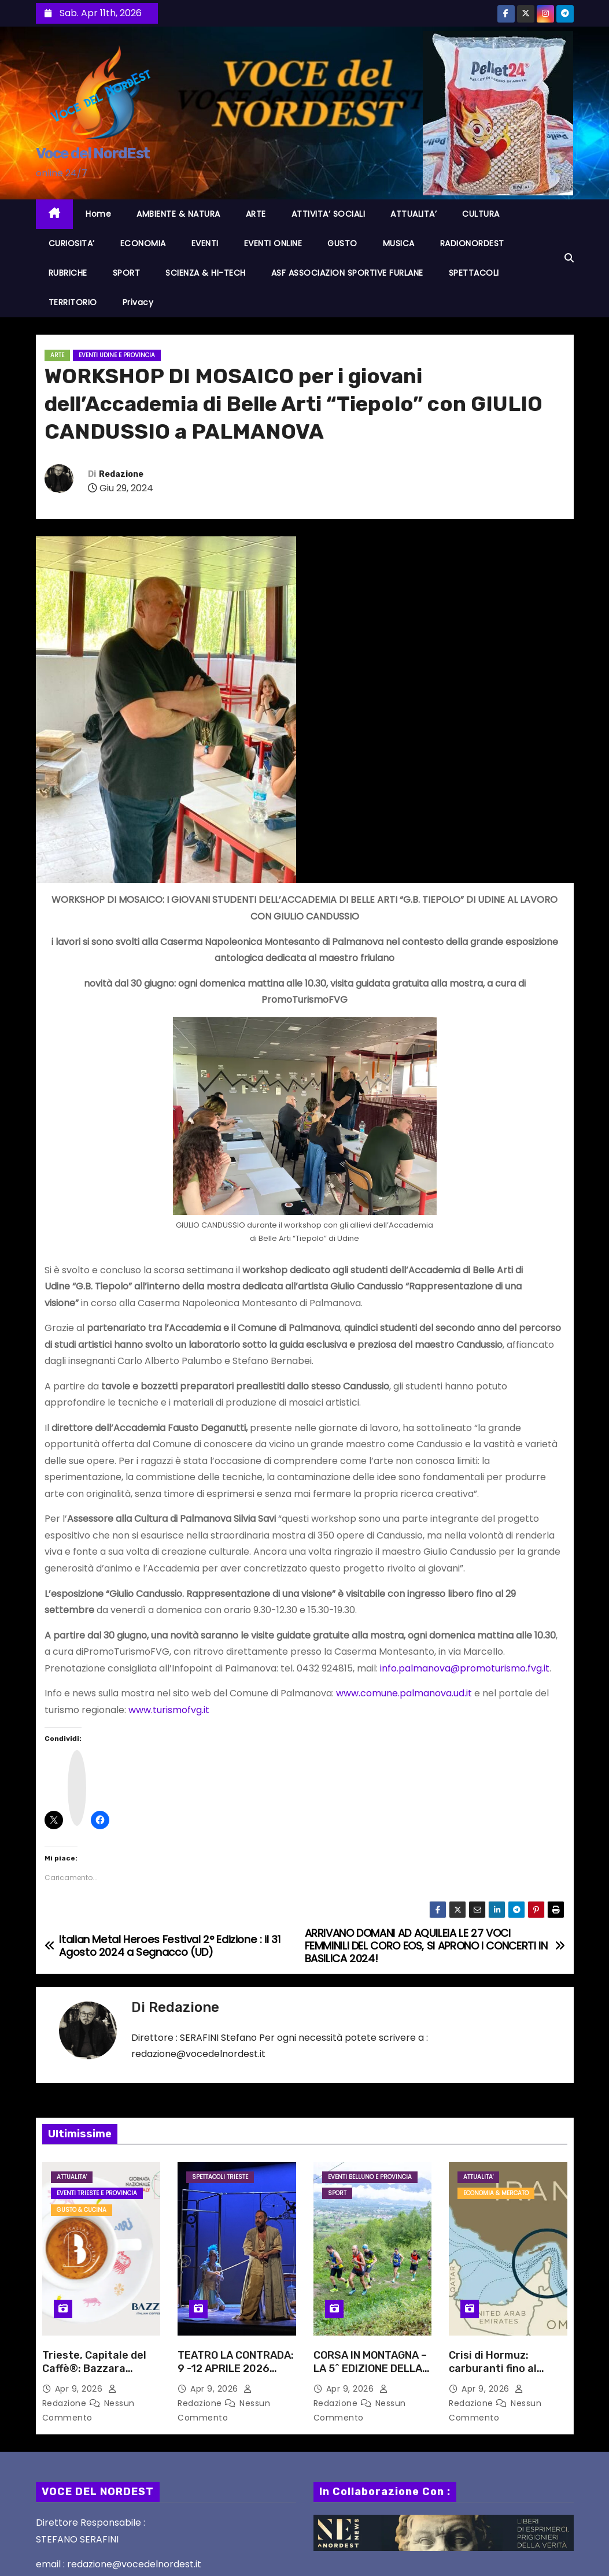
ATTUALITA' (72, 2177)
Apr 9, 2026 (80, 2389)
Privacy (138, 302)
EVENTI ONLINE (273, 243)
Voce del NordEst (93, 153)
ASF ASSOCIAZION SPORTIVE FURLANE (347, 273)
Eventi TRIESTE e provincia (97, 2193)
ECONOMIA (143, 243)
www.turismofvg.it (168, 1710)
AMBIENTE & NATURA (178, 214)
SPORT (127, 273)
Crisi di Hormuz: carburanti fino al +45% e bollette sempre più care (493, 2376)
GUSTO (342, 243)
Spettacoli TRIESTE (220, 2177)
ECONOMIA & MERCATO (496, 2193)
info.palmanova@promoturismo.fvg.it (464, 1668)
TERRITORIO (73, 302)
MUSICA (399, 243)
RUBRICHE (68, 273)
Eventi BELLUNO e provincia (370, 2177)
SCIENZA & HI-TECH (205, 273)
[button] (569, 258)
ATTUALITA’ (413, 214)
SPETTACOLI (474, 273)
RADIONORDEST (472, 243)
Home (98, 214)
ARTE (256, 214)
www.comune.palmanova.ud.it (404, 1693)
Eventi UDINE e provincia (117, 355)
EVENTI (205, 243)
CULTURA (481, 214)
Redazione (121, 474)
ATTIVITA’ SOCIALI (328, 214)
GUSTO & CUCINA (81, 2210)
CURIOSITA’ (72, 243)
